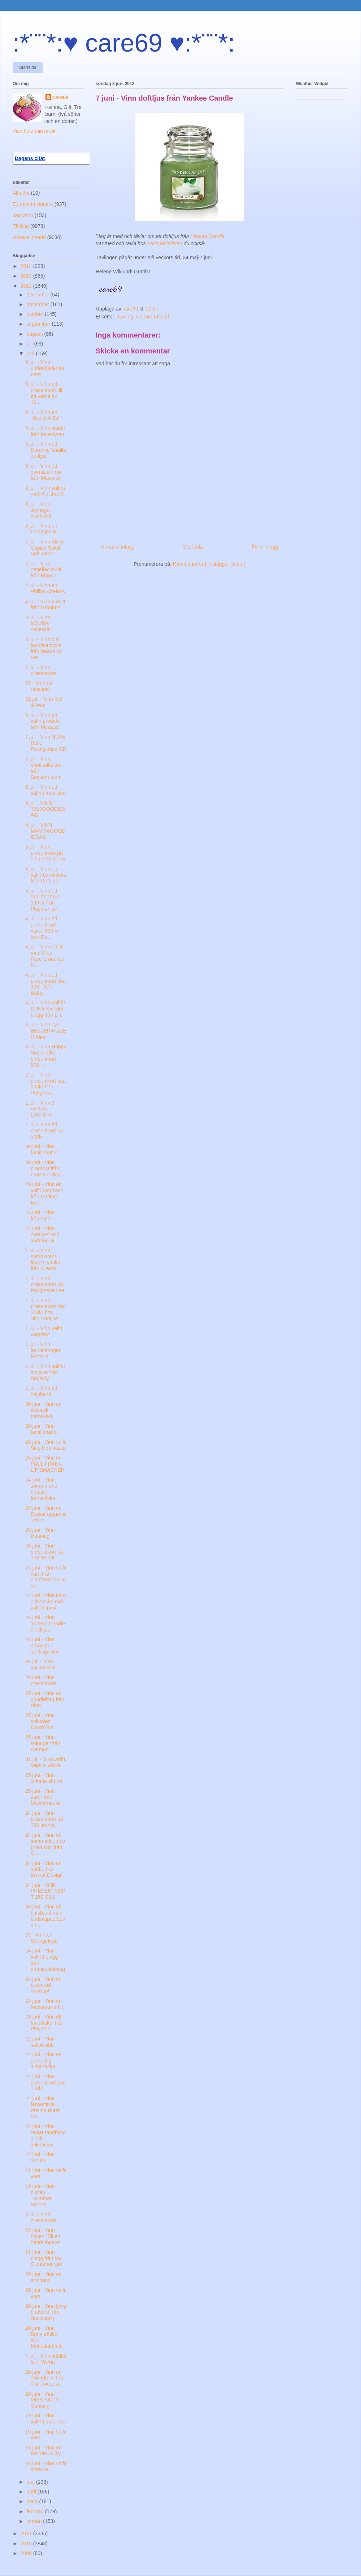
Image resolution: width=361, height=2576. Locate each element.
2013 (27, 276)
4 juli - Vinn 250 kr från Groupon (45, 605)
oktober (35, 314)
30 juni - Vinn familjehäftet (41, 1149)
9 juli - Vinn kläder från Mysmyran (45, 431)
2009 (27, 2553)
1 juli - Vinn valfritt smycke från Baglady (45, 1372)
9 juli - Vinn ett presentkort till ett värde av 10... (43, 393)
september (39, 324)
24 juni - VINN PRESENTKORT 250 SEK (45, 1891)
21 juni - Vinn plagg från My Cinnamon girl (43, 2258)
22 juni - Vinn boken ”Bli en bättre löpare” (43, 2236)
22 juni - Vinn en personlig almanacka (43, 2061)
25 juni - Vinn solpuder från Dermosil (42, 1743)
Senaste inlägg (118, 547)
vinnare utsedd (152, 317)
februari (35, 2511)
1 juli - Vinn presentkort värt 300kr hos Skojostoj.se (45, 1309)
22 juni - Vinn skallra (40, 2157)
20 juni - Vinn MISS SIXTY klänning (42, 2400)
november (38, 304)
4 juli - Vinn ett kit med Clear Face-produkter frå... (45, 956)
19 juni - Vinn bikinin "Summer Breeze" (40, 2195)
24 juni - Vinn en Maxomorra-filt (44, 2004)
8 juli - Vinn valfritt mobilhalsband (45, 491)
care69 (61, 97)
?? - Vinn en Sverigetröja (41, 1938)
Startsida (27, 67)
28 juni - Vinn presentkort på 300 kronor (44, 1552)
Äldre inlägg (264, 547)
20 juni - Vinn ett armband (43, 2277)
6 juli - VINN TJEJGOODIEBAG (45, 809)
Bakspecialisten (164, 243)
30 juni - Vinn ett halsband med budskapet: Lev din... (45, 1916)
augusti (35, 334)
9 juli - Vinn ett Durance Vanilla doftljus (45, 450)
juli (30, 344)
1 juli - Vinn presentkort (40, 670)
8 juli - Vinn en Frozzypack (41, 529)
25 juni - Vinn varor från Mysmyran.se (43, 1797)
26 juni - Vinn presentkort (40, 1680)
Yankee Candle (207, 236)
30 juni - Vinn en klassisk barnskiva (43, 1410)
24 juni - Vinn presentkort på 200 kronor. (44, 1819)
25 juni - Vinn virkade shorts (43, 1778)
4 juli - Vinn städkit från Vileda (45, 2359)
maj (31, 2482)
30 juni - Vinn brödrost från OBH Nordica (42, 1168)
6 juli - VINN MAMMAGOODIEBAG (45, 831)
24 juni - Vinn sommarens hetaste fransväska (41, 1489)
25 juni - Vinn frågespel (40, 1215)
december (38, 295)
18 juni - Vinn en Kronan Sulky (43, 2451)
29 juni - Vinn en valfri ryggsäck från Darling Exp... (44, 1193)
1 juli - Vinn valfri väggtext (43, 1331)
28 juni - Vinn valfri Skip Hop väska (46, 1445)
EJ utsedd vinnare (33, 204)
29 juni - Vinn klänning (40, 1533)
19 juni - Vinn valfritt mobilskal (46, 2419)
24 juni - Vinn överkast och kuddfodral (42, 1234)
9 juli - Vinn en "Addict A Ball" (43, 415)
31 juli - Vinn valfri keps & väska (45, 1762)
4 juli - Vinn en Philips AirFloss (45, 588)
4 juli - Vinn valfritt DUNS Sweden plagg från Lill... (45, 1009)
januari (34, 2521)
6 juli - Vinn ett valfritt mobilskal (46, 790)
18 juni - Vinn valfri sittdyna (46, 2466)
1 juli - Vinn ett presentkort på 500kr (44, 1131)
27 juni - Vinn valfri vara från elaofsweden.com (46, 1577)
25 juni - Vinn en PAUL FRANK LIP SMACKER (45, 1464)
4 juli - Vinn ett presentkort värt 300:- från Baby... (45, 984)
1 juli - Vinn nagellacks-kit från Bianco (43, 570)
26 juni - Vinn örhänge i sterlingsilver (42, 1646)
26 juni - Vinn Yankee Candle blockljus (45, 1624)
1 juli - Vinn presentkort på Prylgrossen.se (44, 1285)
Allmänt (21, 193)
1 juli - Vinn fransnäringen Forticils (43, 1350)
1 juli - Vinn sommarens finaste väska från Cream (42, 1259)
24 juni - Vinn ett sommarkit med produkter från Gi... (45, 1844)
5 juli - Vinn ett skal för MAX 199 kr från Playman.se (42, 900)
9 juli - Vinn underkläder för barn (45, 368)
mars (32, 2501)
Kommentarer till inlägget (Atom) (209, 564)
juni (31, 353)
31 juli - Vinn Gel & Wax (43, 702)
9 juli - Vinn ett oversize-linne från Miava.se (43, 472)
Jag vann (23, 215)
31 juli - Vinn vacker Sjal (40, 1664)
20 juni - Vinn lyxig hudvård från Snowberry (45, 2312)
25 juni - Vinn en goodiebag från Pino (44, 1699)
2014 (27, 266)
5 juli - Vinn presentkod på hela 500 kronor (45, 853)
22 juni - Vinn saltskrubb (40, 2042)
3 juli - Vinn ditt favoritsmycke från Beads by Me (43, 648)
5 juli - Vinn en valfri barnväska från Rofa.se (45, 875)
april (31, 2491)
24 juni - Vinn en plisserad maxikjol (43, 1985)
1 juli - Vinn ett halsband (41, 1391)
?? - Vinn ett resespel (38, 686)
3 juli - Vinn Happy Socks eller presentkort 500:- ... (45, 1055)
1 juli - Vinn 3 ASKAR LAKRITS (40, 1109)
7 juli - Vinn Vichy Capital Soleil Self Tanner (44, 548)
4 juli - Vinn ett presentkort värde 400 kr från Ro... (42, 927)
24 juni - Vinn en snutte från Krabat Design (44, 1869)
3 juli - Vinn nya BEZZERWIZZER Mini (45, 1031)
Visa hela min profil (34, 131)
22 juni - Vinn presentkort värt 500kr (45, 2083)
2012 (27, 286)
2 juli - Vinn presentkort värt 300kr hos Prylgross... (45, 1084)
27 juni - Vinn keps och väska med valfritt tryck (46, 1602)
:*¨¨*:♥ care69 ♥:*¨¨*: (124, 43)
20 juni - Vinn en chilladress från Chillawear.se (45, 2378)
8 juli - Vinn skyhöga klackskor (38, 510)
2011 (27, 2533)
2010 (27, 2543)
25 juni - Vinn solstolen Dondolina (40, 1721)
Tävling (125, 317)
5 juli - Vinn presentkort (40, 2217)
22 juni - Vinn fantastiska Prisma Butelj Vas (42, 2107)
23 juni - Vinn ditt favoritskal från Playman (44, 2023)
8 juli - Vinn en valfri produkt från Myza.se (42, 721)
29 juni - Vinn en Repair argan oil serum (45, 1514)
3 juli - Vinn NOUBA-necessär (38, 624)
